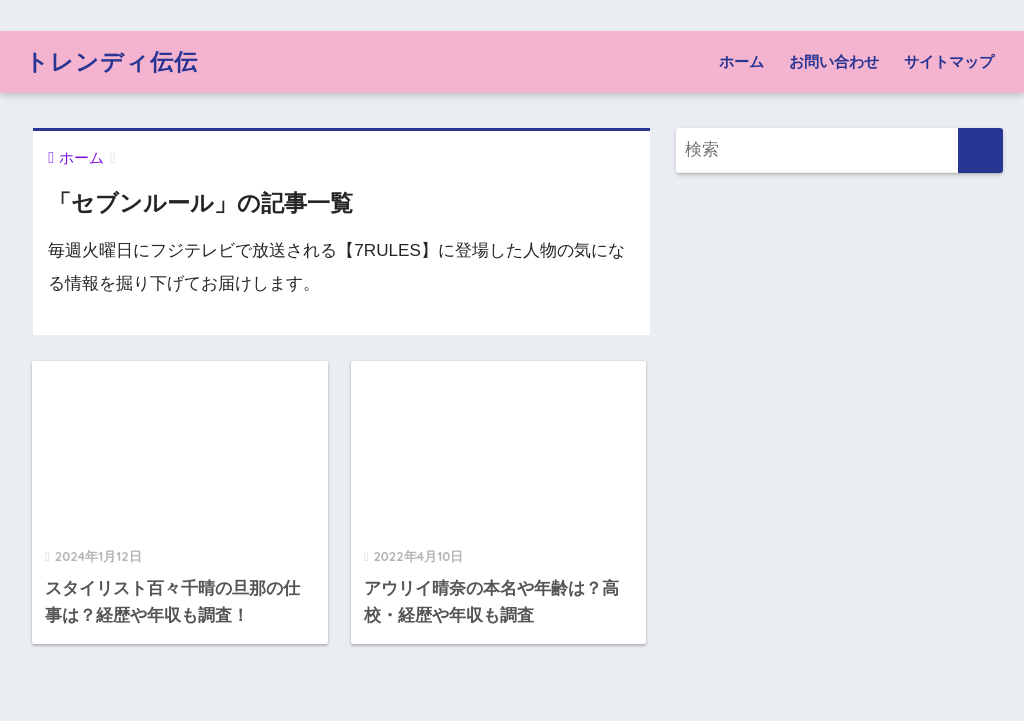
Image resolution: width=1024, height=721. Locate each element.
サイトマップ (949, 61)
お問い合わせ (834, 61)
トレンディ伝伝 (111, 61)
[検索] (980, 150)
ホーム (741, 61)
